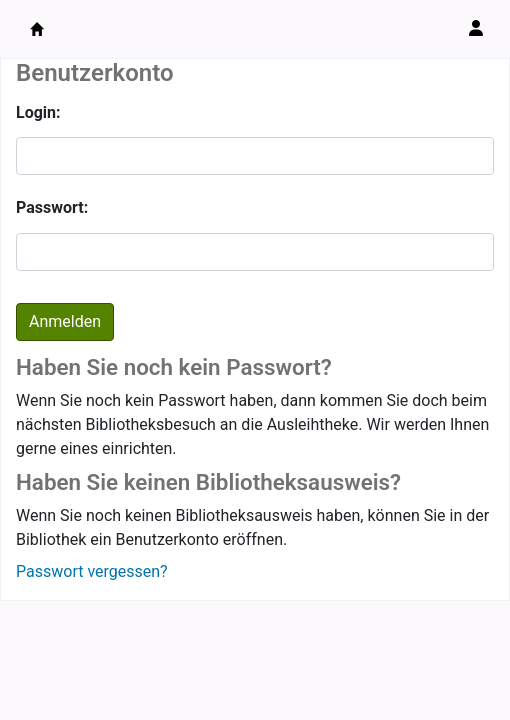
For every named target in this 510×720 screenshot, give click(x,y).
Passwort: (52, 207)
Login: (38, 112)
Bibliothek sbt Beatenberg (37, 29)
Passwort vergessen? (92, 571)
